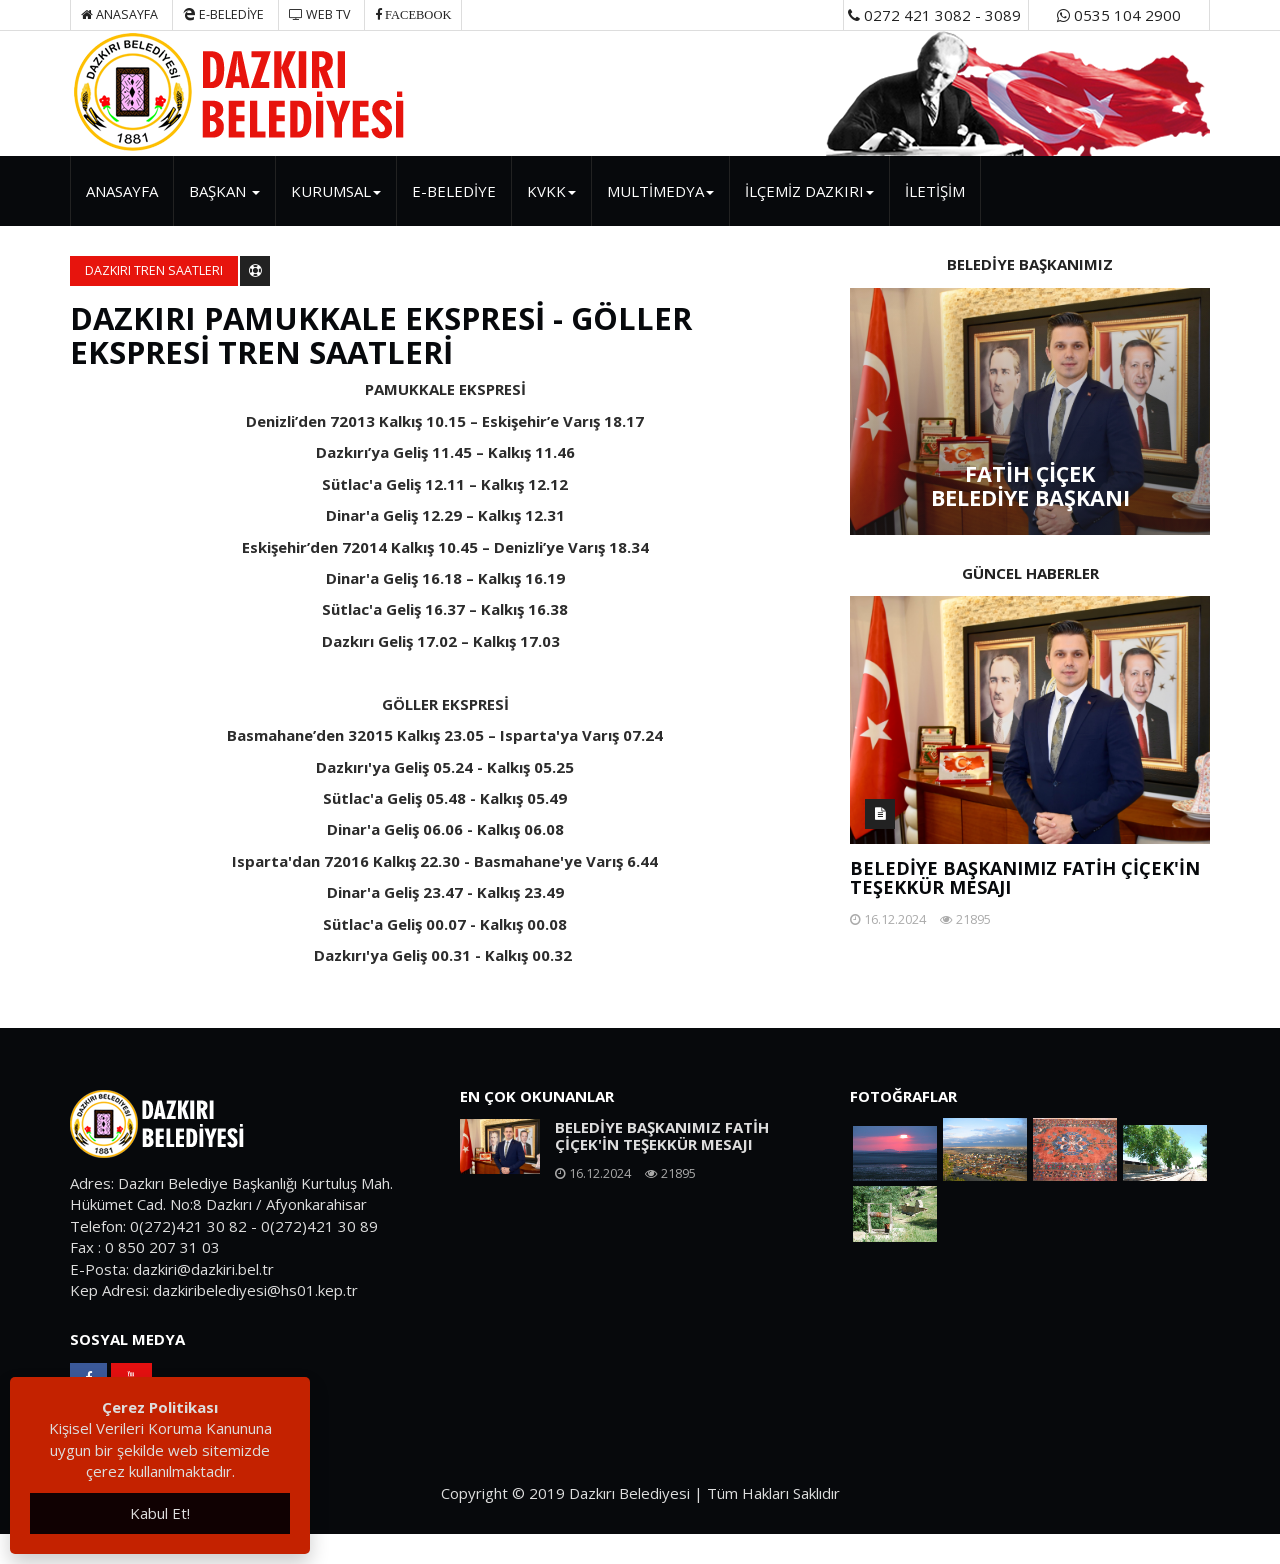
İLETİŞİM (935, 191)
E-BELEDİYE (223, 14)
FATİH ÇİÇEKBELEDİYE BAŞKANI (1030, 485)
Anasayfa (119, 14)
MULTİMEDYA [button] (660, 191)
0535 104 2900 (1119, 15)
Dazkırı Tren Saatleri (154, 270)
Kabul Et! (160, 1513)
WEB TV (319, 14)
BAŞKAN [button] (224, 191)
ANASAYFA (122, 191)
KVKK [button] (551, 191)
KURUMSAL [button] (336, 191)
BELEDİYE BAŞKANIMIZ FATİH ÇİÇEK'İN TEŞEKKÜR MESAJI (1025, 878)
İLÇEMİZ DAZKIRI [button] (809, 191)
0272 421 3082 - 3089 (934, 15)
